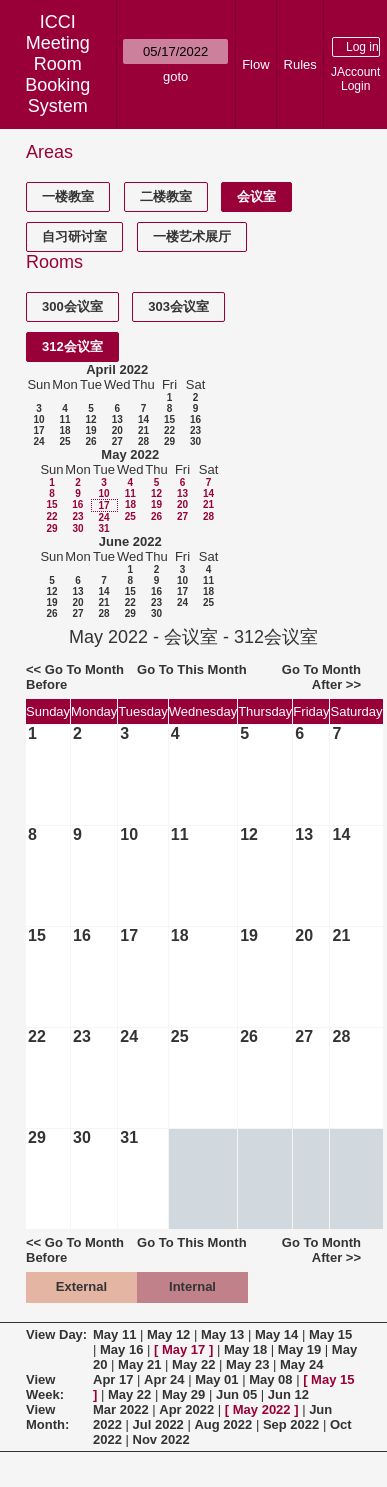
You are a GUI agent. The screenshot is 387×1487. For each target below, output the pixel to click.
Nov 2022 (161, 1439)
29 (169, 441)
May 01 (216, 1379)
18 (64, 430)
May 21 (139, 1364)
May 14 (276, 1334)
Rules (300, 64)
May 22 (193, 1364)
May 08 (270, 1379)
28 (143, 441)
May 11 (114, 1334)
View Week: (45, 1387)
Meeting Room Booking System (57, 74)
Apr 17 (113, 1379)
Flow (255, 64)
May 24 (301, 1364)
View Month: (47, 1417)
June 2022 (130, 541)
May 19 (299, 1349)
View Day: (56, 1334)
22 (169, 430)
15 (169, 419)
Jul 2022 (158, 1424)
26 (90, 441)
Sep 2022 (291, 1424)
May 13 (222, 1334)
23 (195, 430)
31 (103, 528)
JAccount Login (355, 79)
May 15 (330, 1334)
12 (90, 419)
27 (117, 441)
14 (143, 419)
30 (195, 441)
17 (38, 430)
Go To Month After (321, 677)
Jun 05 (236, 1394)
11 (64, 419)
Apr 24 (164, 1379)
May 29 (183, 1394)
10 (38, 419)
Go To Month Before (75, 677)
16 (195, 419)
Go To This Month (192, 669)
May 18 (245, 1349)
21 (143, 430)
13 (117, 419)
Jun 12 (288, 1394)
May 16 (121, 1349)
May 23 (247, 1364)
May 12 (168, 1334)
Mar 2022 (121, 1409)
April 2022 (117, 369)
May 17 (183, 1349)
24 (38, 441)
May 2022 (130, 454)
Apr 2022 (186, 1409)
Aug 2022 (223, 1424)
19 (90, 430)
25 (64, 441)
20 (117, 430)
